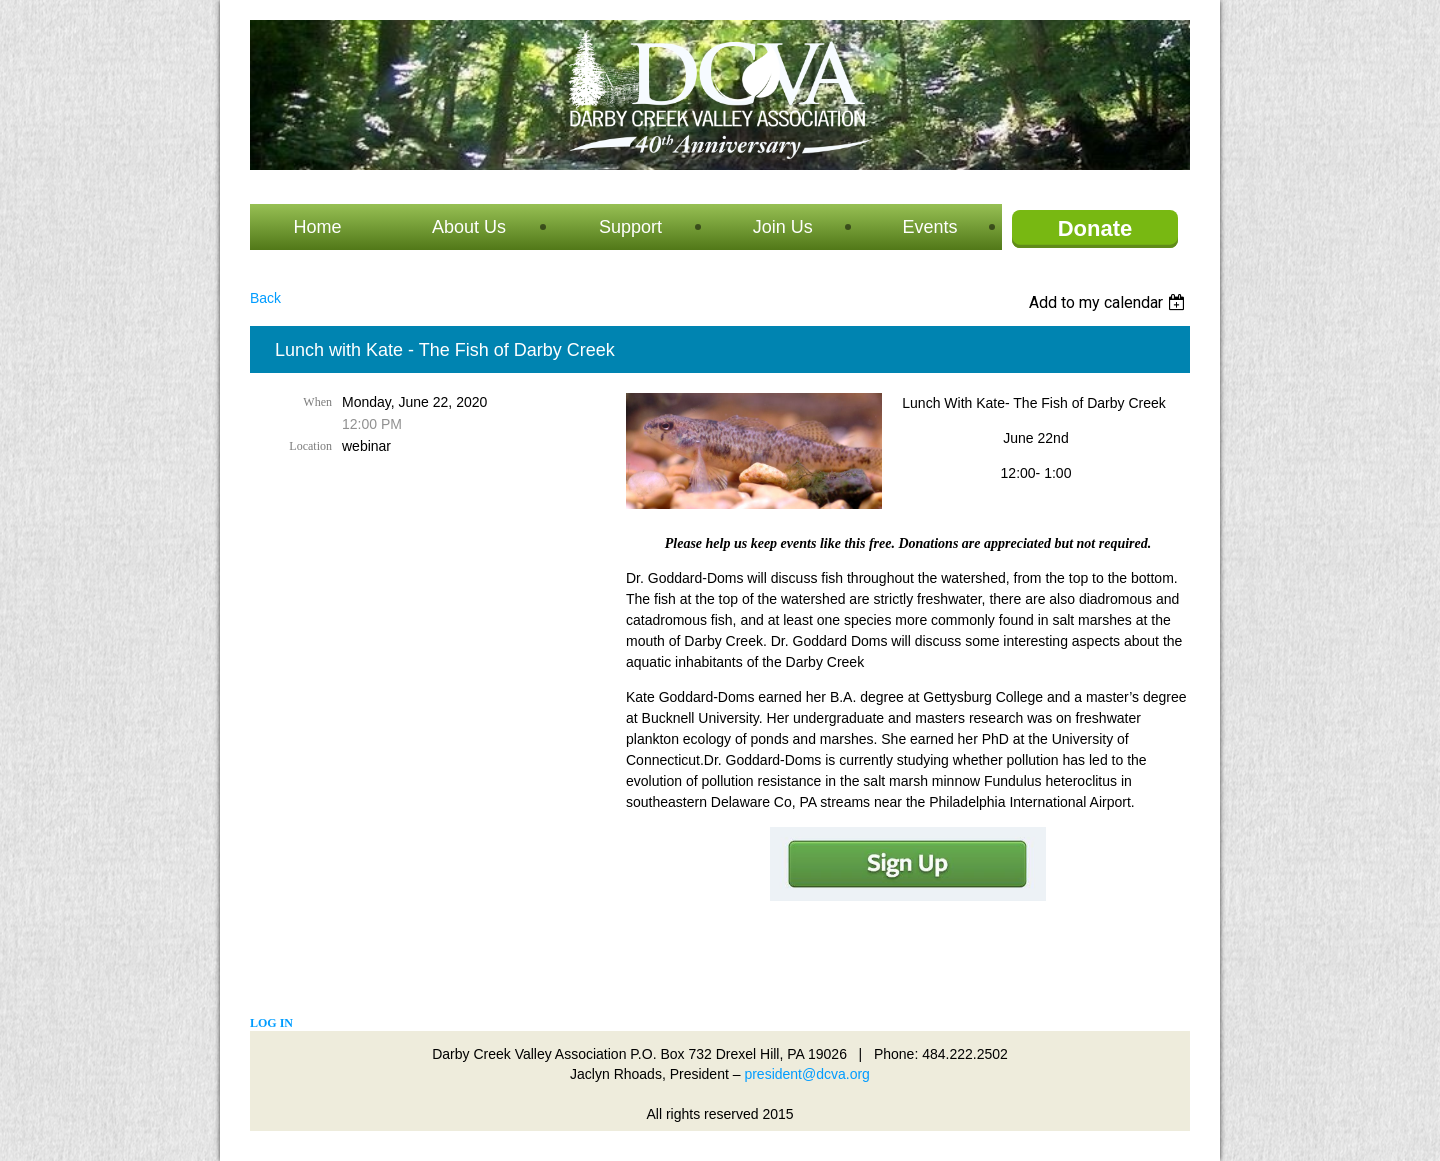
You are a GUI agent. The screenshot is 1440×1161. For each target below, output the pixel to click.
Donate (1095, 228)
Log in (271, 1023)
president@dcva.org (807, 1074)
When (317, 402)
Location (310, 446)
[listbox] (1109, 302)
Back (265, 298)
